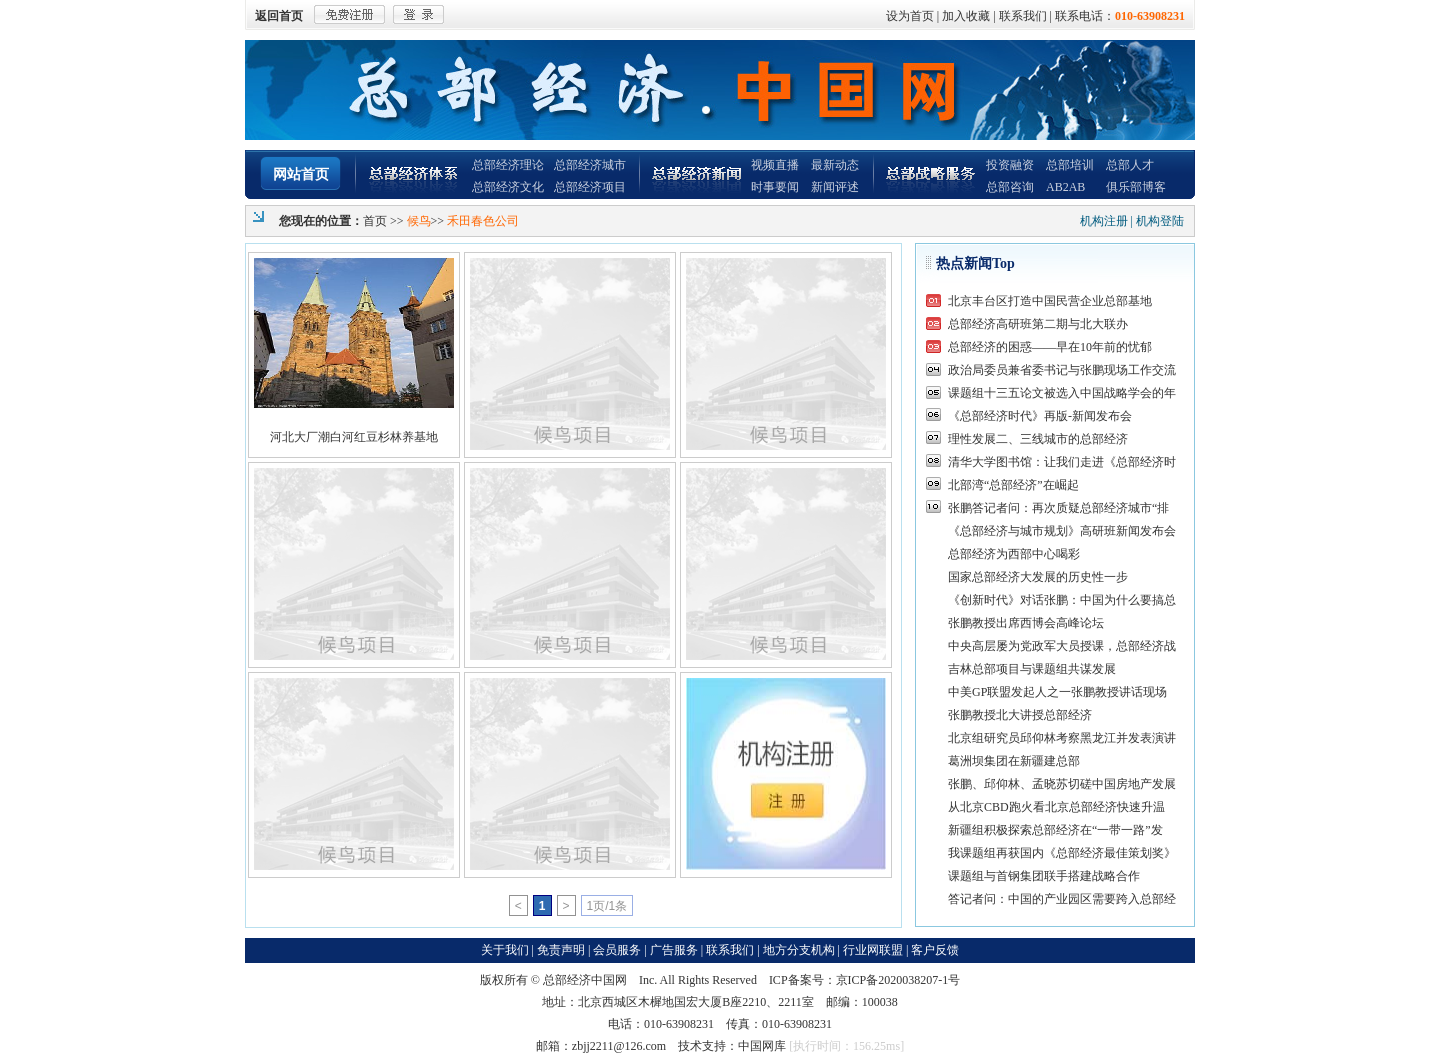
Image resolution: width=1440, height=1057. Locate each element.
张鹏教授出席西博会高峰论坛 (1026, 623)
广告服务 (674, 950)
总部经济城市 (590, 165)
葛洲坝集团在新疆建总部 (1014, 761)
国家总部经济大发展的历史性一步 (1038, 577)
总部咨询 (1010, 187)
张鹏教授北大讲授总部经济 (1020, 715)
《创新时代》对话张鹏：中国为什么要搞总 (1062, 600)
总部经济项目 (590, 187)
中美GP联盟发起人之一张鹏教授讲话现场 (1057, 692)
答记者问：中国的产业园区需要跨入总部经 (1062, 899)
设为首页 (910, 16)
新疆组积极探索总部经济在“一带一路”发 (1055, 830)
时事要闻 (775, 187)
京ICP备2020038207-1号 (898, 980)
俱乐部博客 (1136, 187)
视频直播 (775, 165)
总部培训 (1070, 165)
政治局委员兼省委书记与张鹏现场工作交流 (1062, 370)
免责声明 (561, 950)
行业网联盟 (873, 950)
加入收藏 (966, 16)
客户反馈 (935, 950)
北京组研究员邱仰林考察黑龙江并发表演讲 (1062, 738)
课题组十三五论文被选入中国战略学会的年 (1062, 393)
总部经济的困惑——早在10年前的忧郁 (1050, 347)
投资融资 (1010, 165)
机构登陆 (1160, 221)
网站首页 (301, 174)
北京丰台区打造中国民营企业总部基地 (1050, 301)
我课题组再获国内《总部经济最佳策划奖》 (1062, 853)
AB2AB (1065, 187)
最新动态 (835, 165)
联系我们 (1023, 16)
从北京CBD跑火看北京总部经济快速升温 (1056, 807)
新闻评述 (835, 187)
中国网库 (762, 1046)
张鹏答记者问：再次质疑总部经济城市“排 (1058, 508)
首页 (375, 221)
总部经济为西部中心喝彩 (1014, 554)
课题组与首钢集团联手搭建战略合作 (1044, 876)
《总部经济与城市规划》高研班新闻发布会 (1062, 531)
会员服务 (617, 950)
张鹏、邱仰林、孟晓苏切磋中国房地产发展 (1062, 784)
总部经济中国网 (585, 980)
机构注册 (1104, 221)
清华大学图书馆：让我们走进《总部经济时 (1062, 462)
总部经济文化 (508, 187)
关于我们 (505, 950)
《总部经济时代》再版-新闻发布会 (1040, 416)
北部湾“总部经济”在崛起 (1013, 485)
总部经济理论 (508, 165)
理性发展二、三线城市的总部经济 (1038, 439)
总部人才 (1130, 165)
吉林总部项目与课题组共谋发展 (1032, 669)
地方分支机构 (799, 950)
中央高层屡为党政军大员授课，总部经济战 (1062, 646)
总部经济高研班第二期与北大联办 (1038, 324)
